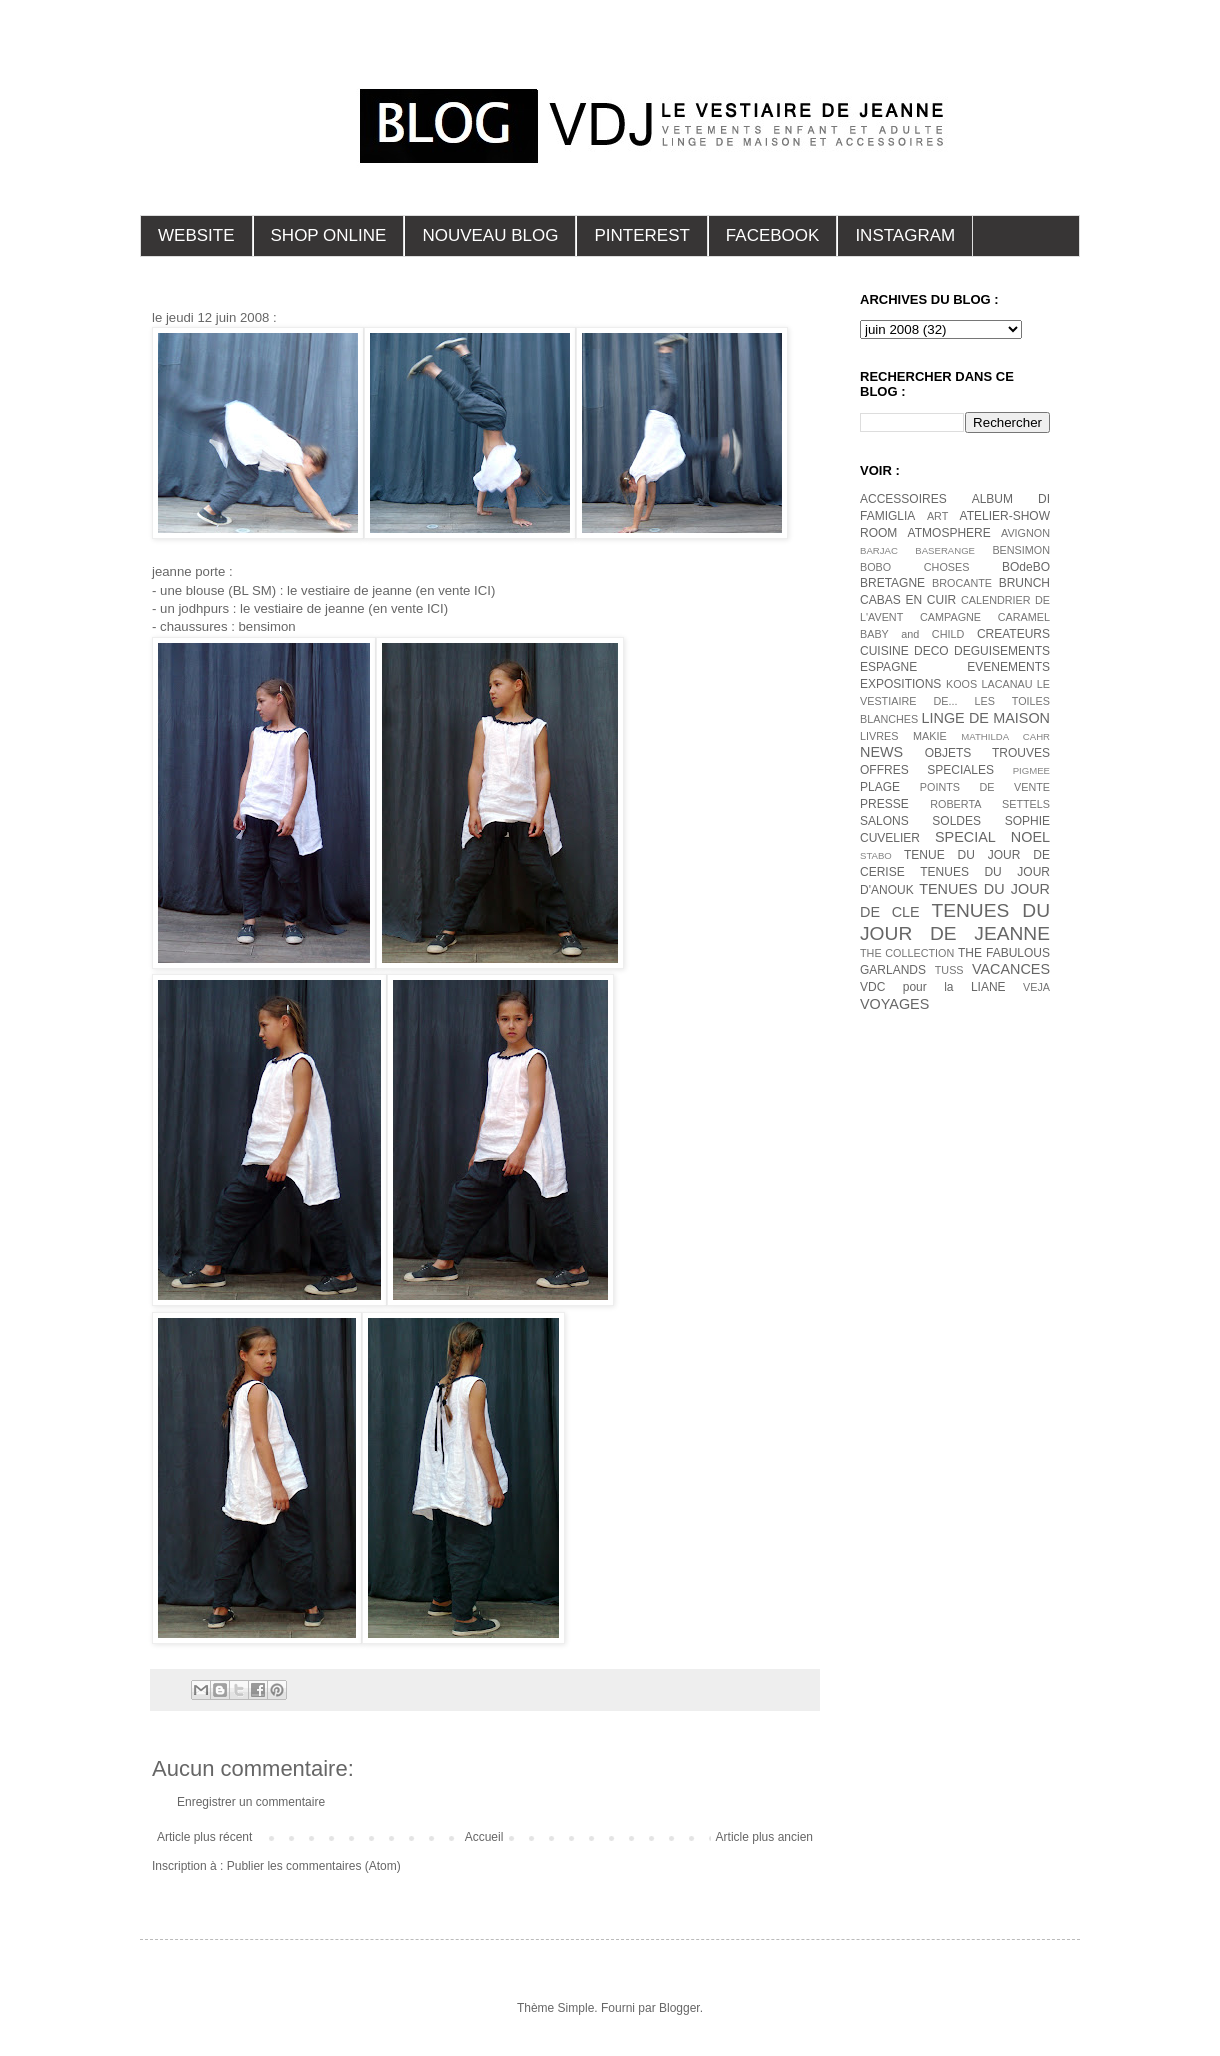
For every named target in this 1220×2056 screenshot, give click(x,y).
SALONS (884, 821)
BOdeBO (1026, 567)
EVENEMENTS (1008, 667)
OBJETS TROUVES (987, 753)
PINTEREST (641, 235)
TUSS (949, 970)
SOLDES (956, 821)
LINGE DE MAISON (985, 718)
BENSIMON (1021, 550)
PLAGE (880, 787)
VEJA (1036, 987)
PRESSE (884, 804)
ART (937, 516)
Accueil (484, 1837)
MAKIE (930, 736)
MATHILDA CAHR (1005, 736)
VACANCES (1011, 969)
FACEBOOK (773, 235)
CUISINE (884, 651)
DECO (931, 651)
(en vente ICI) (455, 590)
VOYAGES (894, 1004)
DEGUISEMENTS (1002, 651)
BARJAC (879, 550)
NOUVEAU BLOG (490, 235)
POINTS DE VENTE (985, 787)
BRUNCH (1024, 583)
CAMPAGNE (950, 617)
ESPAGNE (888, 667)
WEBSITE (196, 235)
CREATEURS (1013, 634)
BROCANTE (962, 583)
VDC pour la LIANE (933, 987)
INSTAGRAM (905, 235)
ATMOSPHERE (949, 533)
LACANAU (1006, 684)
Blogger (679, 2008)
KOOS (961, 684)
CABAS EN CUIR (908, 600)
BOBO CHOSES (914, 567)
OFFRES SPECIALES (927, 770)
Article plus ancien (764, 1837)
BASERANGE (945, 550)
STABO (876, 855)
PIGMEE (1031, 770)
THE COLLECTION (907, 953)
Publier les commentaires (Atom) (314, 1866)
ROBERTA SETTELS (990, 804)
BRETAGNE (892, 583)
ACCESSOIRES (903, 499)
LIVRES (879, 736)
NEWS (881, 752)
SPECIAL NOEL (992, 837)
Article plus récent (204, 1837)
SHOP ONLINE (329, 235)
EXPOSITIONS (900, 684)
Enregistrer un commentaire (251, 1802)
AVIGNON (1025, 533)
